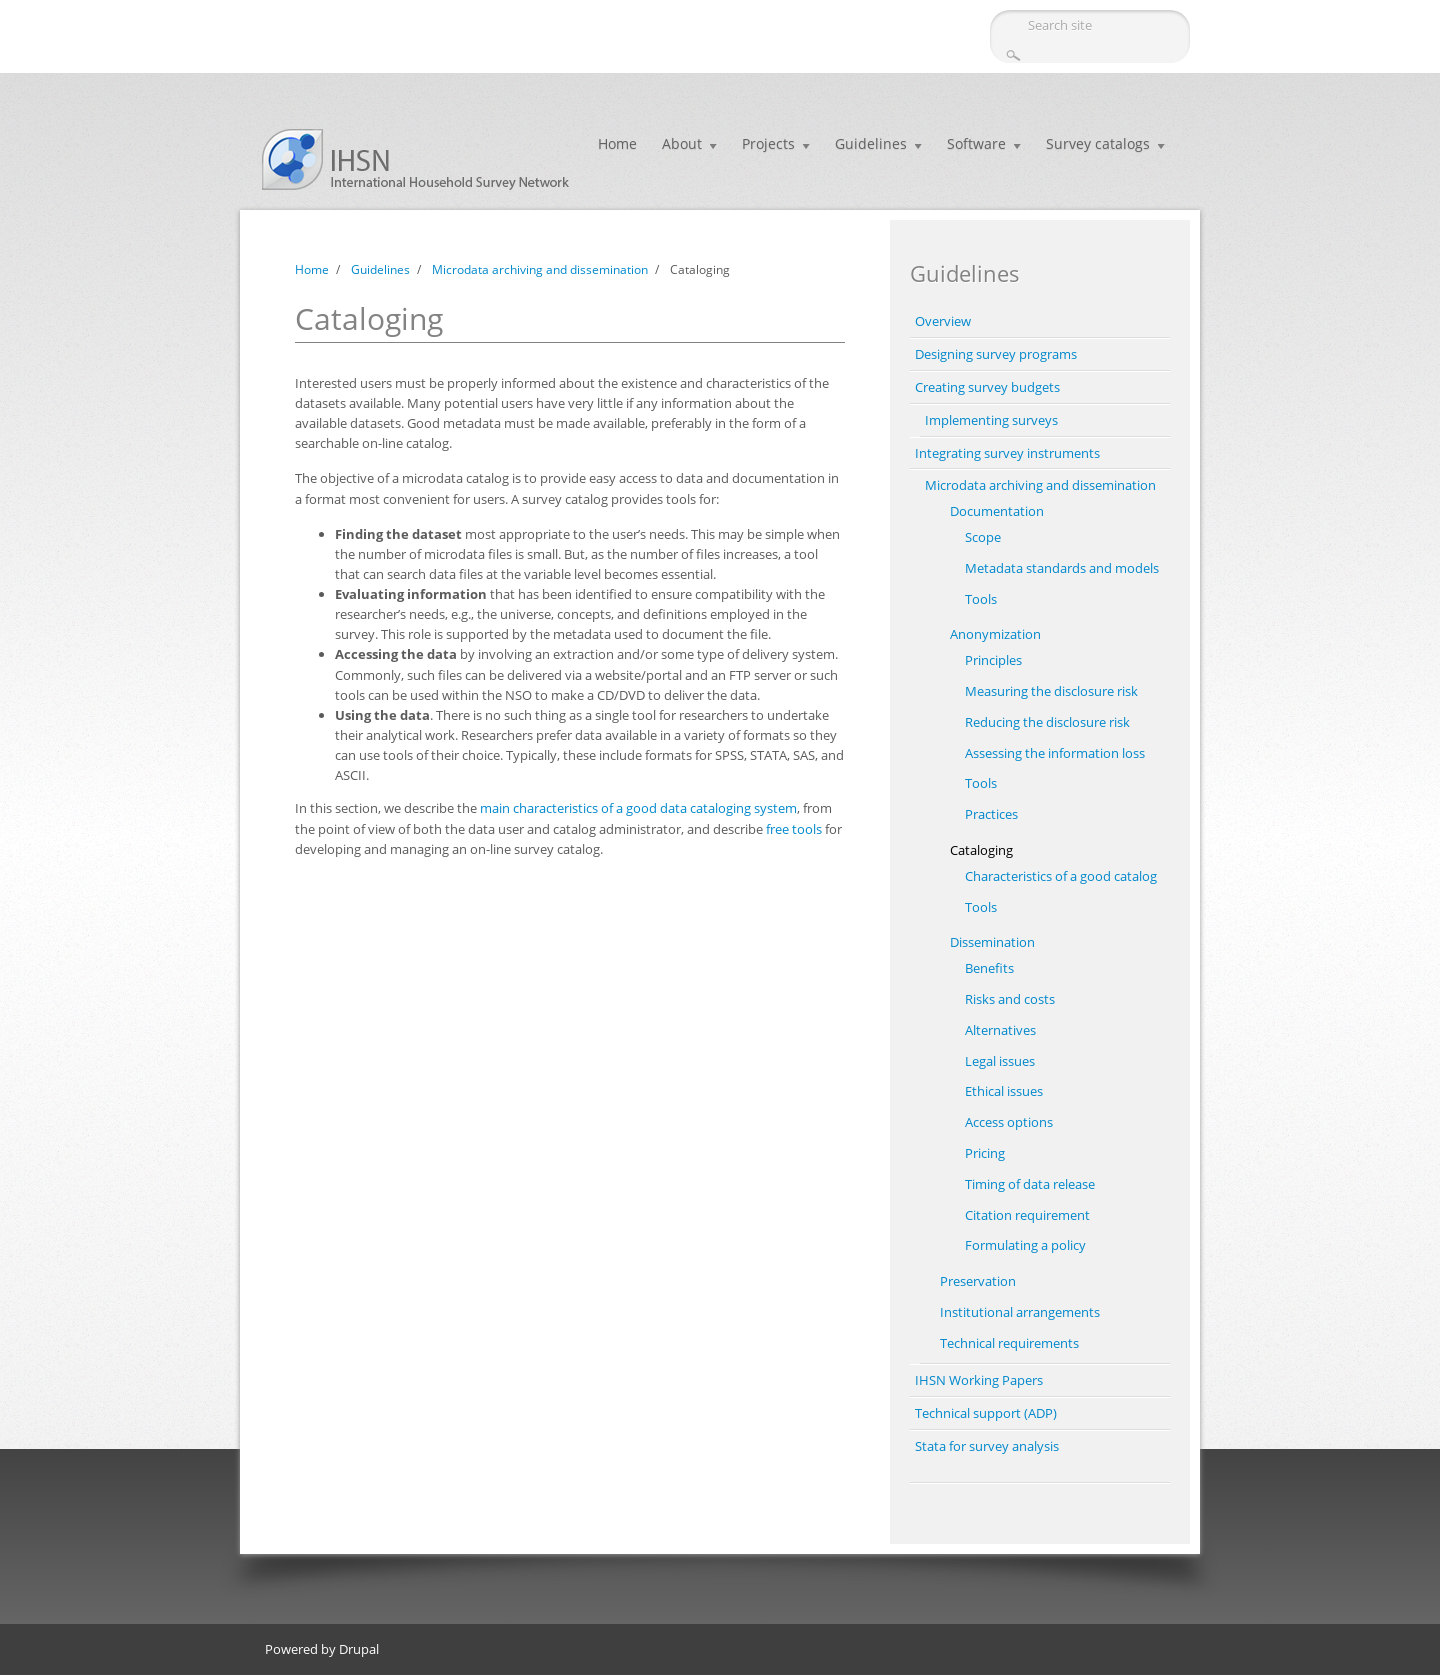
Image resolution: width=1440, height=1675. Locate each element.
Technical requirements (1009, 1343)
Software (976, 143)
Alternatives (1000, 1030)
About (682, 143)
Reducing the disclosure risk (1047, 722)
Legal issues (1000, 1061)
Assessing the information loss (1055, 753)
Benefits (989, 968)
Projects (768, 143)
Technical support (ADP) (986, 1413)
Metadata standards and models (1062, 568)
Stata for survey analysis (987, 1446)
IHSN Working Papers (979, 1380)
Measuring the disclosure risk (1051, 691)
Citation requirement (1027, 1215)
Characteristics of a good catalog (1061, 876)
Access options (1009, 1122)
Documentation (997, 511)
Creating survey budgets (987, 387)
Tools (981, 599)
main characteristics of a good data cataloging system (638, 808)
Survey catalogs (1098, 143)
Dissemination (992, 942)
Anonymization (995, 634)
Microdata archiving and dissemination (540, 269)
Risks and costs (1010, 999)
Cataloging (981, 850)
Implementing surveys (991, 420)
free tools (794, 829)
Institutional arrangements (1020, 1312)
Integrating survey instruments (1007, 453)
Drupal (359, 1649)
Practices (991, 814)
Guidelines (871, 143)
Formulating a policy (1025, 1245)
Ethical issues (1004, 1091)
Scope (983, 537)
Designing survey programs (996, 354)
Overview (943, 321)
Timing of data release (1030, 1184)
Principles (993, 660)
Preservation (978, 1281)
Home (617, 143)
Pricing (985, 1153)
